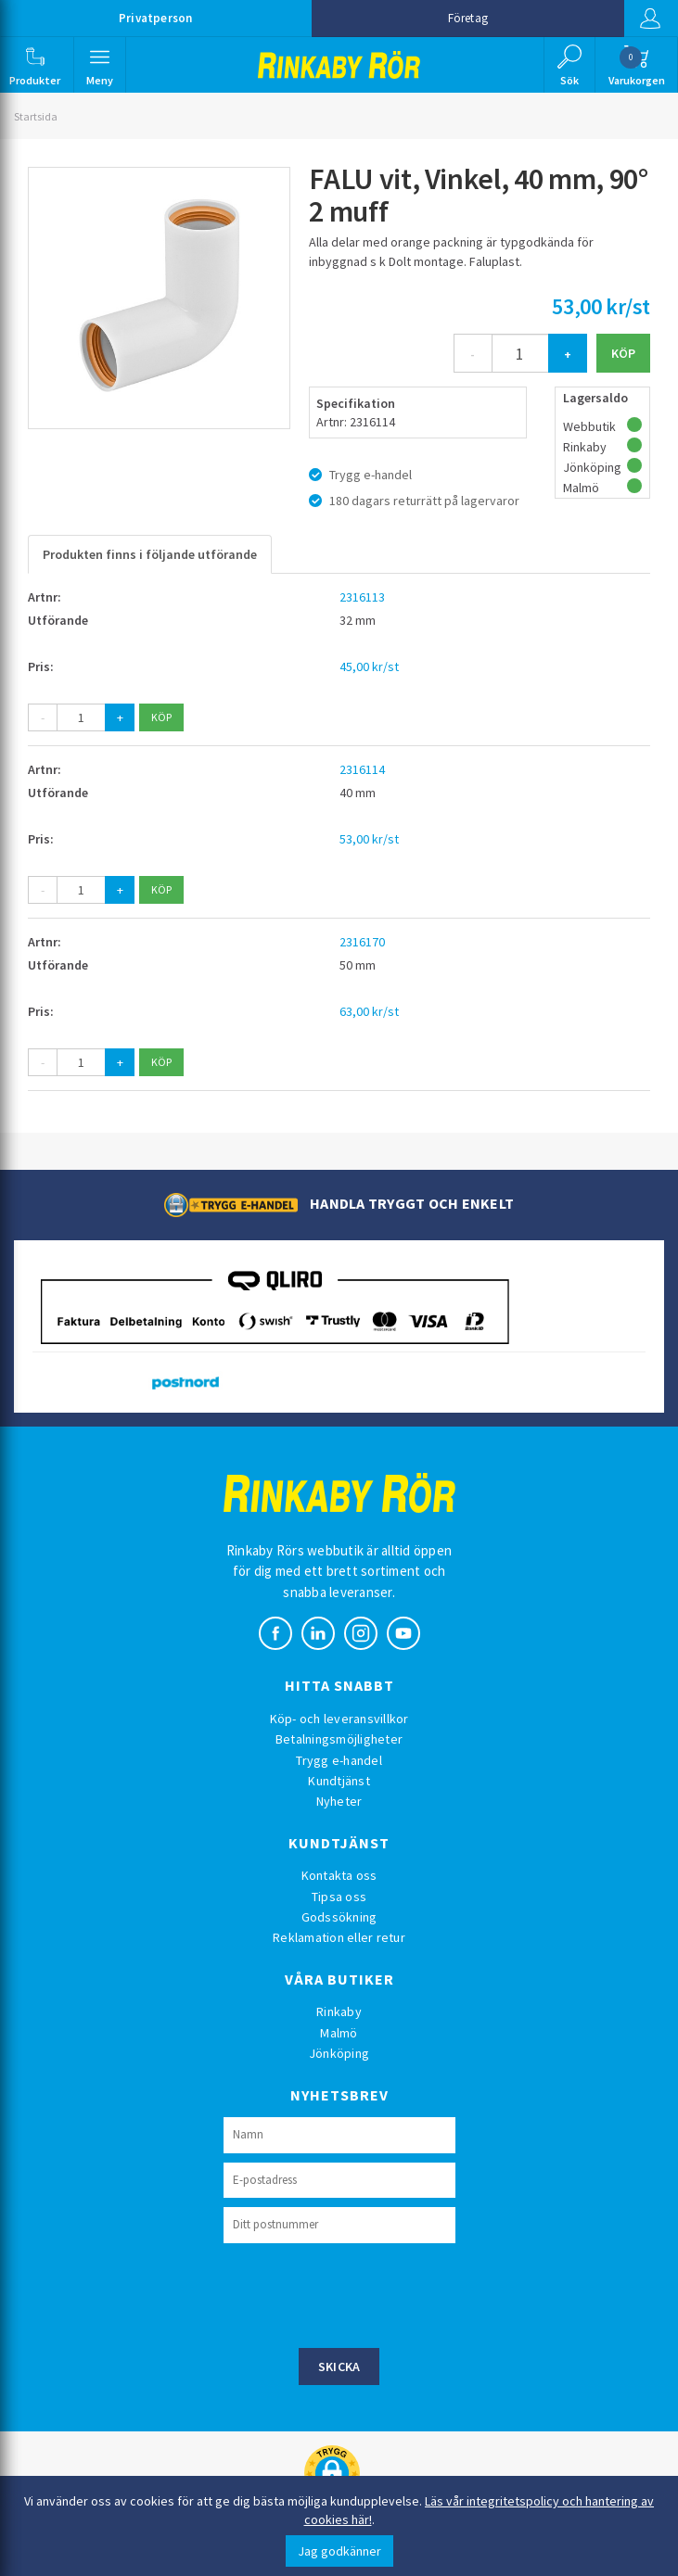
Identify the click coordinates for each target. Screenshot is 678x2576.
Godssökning (339, 1917)
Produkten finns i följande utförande (150, 554)
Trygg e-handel (339, 1760)
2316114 (362, 769)
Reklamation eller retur (339, 1937)
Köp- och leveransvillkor (339, 1718)
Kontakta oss (339, 1875)
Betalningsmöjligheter (339, 1739)
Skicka (339, 2366)
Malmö (338, 2032)
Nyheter (339, 1801)
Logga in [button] (649, 18)
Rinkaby (339, 2011)
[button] (35, 65)
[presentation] (364, 2293)
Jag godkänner (339, 2551)
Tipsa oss (339, 1896)
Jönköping (339, 2053)
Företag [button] (468, 18)
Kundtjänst (339, 1780)
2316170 (362, 941)
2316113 (362, 597)
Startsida (36, 116)
